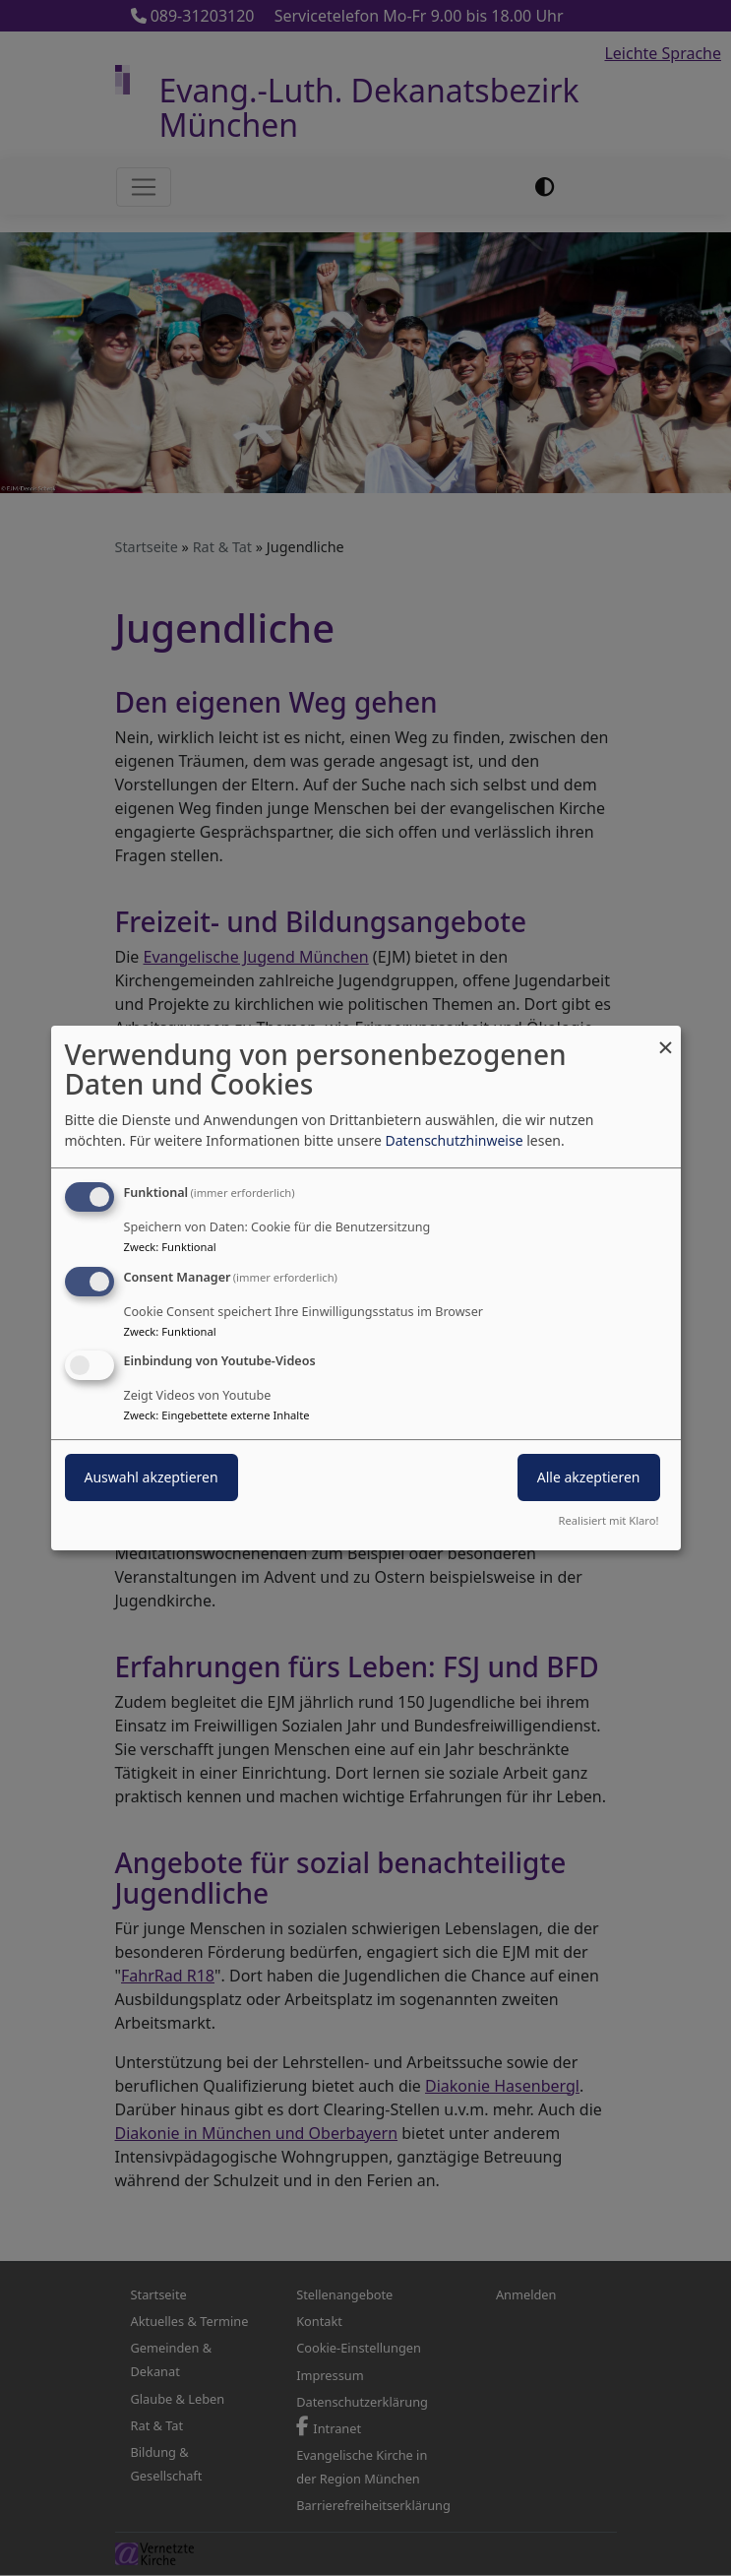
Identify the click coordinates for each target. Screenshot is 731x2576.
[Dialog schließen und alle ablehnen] (666, 1038)
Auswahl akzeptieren (151, 1478)
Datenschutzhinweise (453, 1140)
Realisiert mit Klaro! (609, 1520)
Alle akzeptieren (588, 1478)
